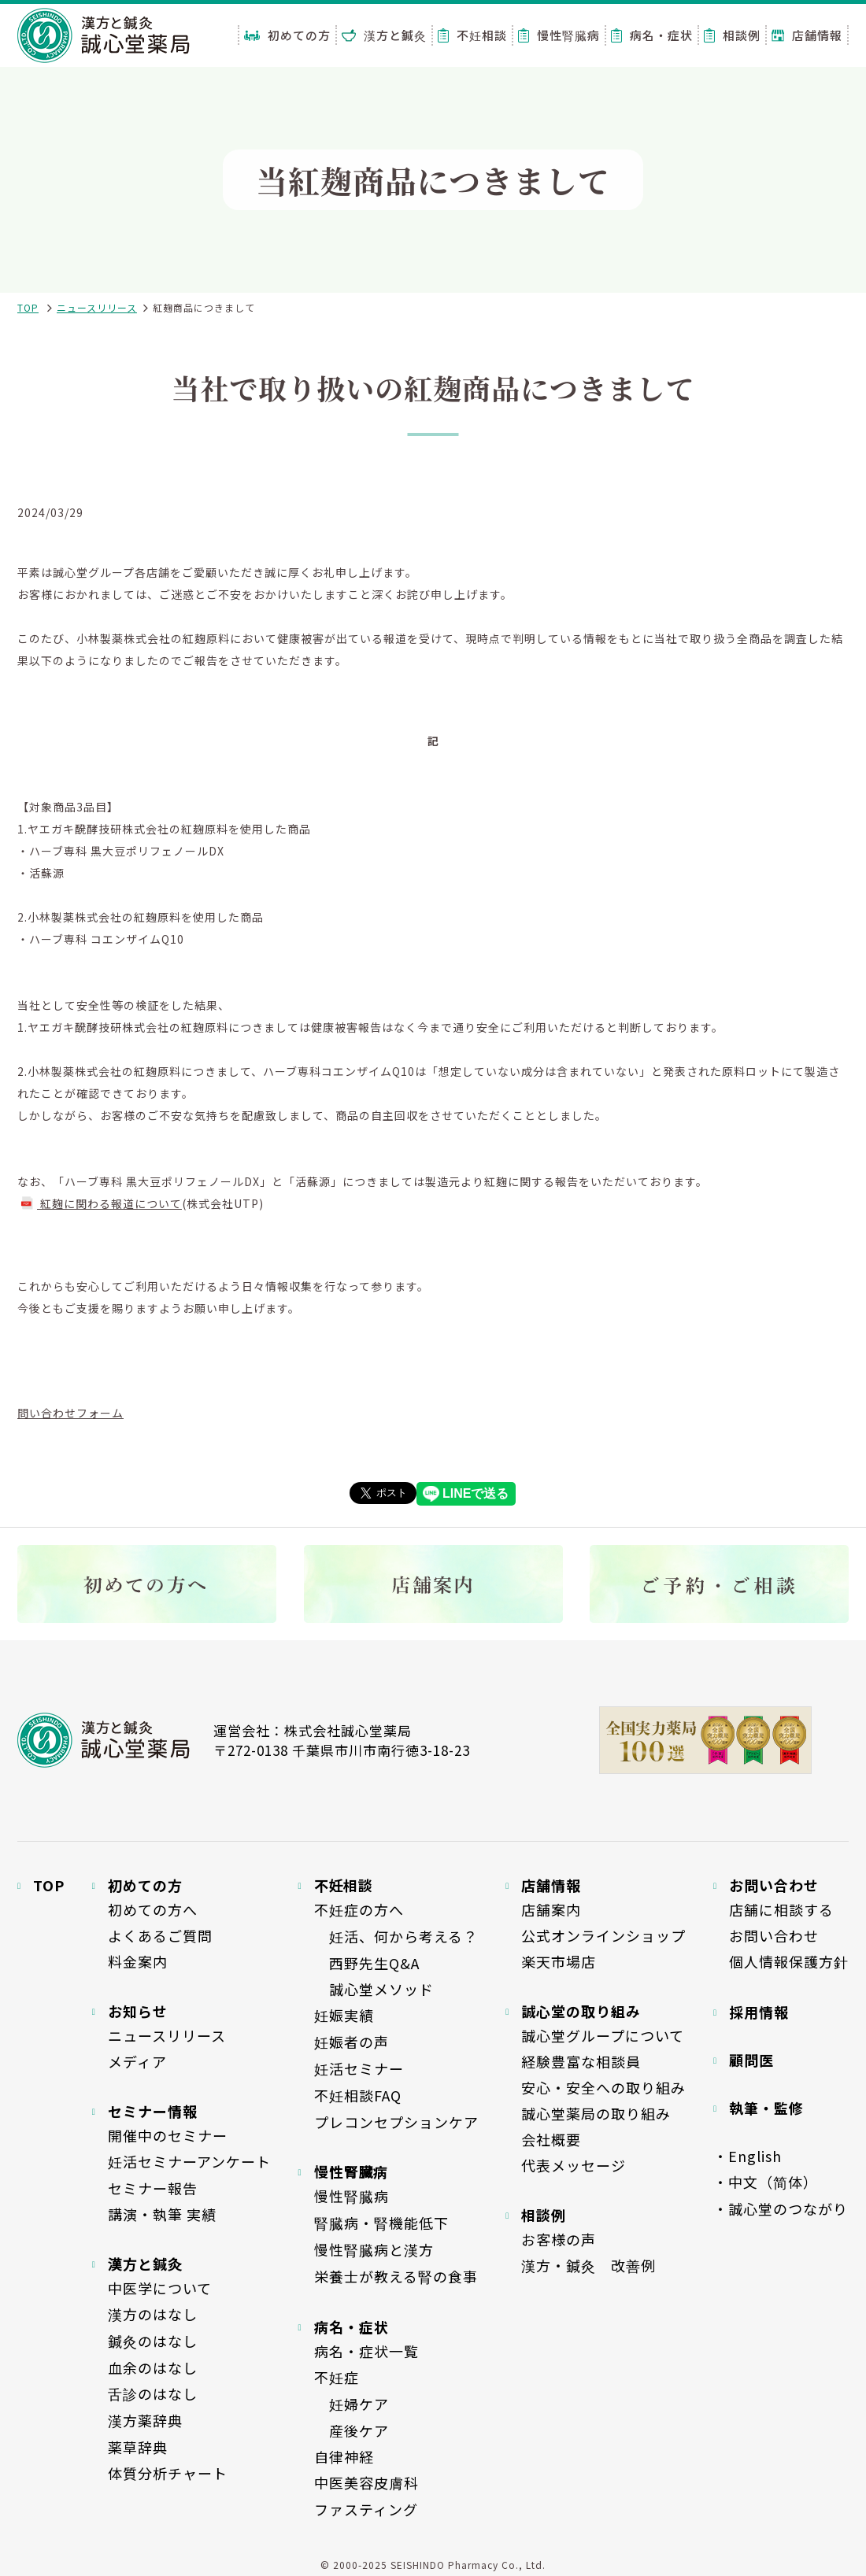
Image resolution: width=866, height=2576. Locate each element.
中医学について (160, 2288)
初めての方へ (153, 1909)
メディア (137, 2061)
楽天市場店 (558, 1961)
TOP (28, 307)
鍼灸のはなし (153, 2340)
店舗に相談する (781, 1909)
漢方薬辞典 (145, 2420)
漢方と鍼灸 (384, 35)
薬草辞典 (138, 2447)
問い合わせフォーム (70, 1413)
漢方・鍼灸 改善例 (588, 2265)
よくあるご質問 (160, 1935)
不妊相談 (472, 35)
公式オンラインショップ (603, 1935)
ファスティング (366, 2509)
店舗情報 (807, 35)
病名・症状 (652, 35)
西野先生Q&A (367, 1963)
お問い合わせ (774, 1935)
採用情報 (759, 2011)
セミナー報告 (153, 2188)
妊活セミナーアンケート (189, 2161)
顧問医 (751, 2059)
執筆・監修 (766, 2107)
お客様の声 (558, 2239)
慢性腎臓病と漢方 (374, 2249)
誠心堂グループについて (602, 2035)
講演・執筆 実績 (162, 2214)
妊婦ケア (351, 2403)
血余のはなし (153, 2367)
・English (747, 2155)
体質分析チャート (168, 2473)
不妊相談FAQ (358, 2095)
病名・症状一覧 (366, 2351)
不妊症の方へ (359, 1909)
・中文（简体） (765, 2181)
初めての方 (287, 35)
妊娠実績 (344, 2015)
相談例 (732, 35)
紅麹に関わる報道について (99, 1203)
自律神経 (344, 2456)
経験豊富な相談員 (581, 2061)
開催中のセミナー (168, 2135)
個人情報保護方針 (789, 1961)
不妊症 (336, 2377)
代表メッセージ (573, 2165)
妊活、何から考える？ (396, 1936)
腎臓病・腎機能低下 (381, 2222)
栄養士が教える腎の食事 (396, 2276)
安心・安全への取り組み (603, 2087)
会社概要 (551, 2139)
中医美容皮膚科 (366, 2482)
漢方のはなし (153, 2314)
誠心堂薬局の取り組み (596, 2113)
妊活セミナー (359, 2068)
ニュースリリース (97, 307)
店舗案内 (551, 1909)
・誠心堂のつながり (780, 2208)
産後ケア (351, 2430)
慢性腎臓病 (559, 35)
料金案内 (138, 1961)
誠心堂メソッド (374, 1989)
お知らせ (138, 2011)
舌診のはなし (153, 2393)
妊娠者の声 (351, 2041)
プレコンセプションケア (396, 2122)
